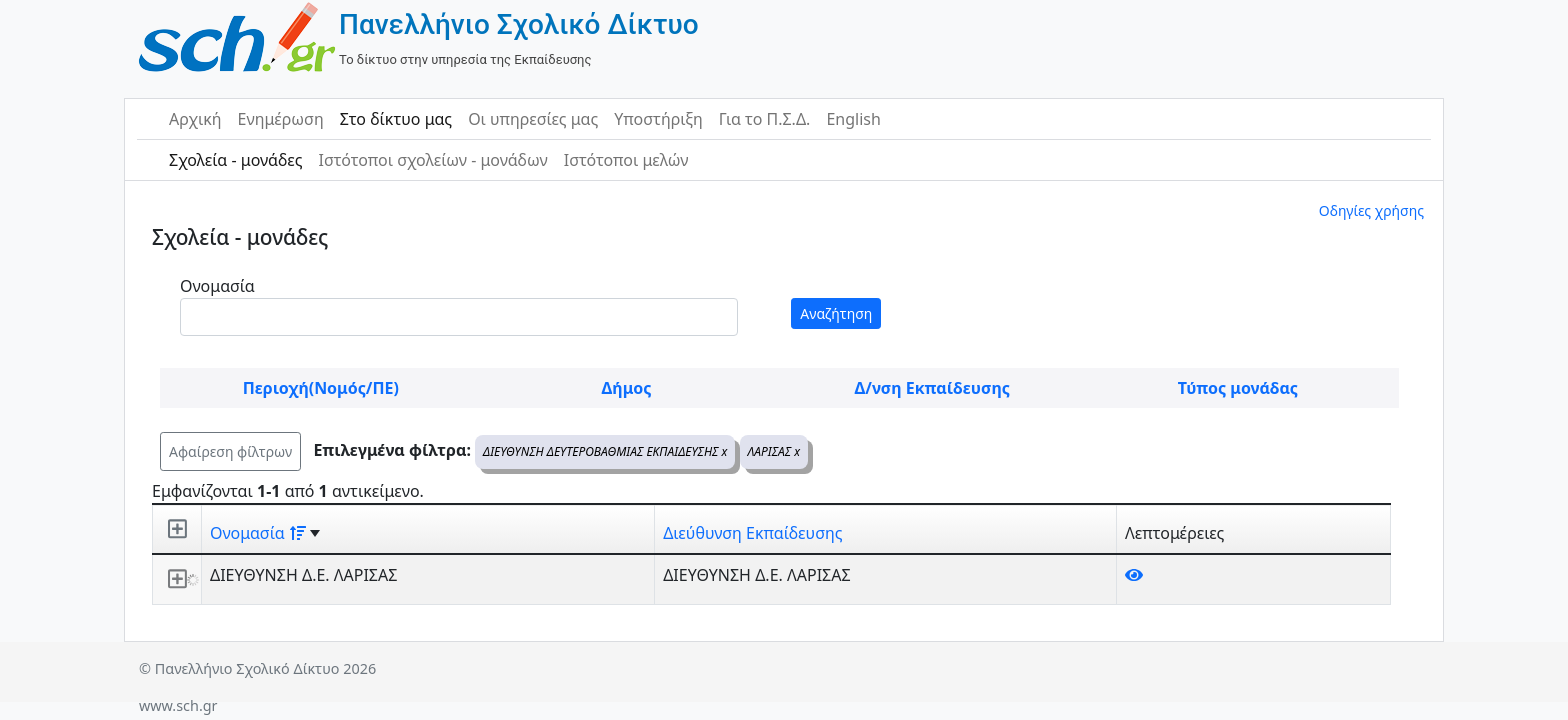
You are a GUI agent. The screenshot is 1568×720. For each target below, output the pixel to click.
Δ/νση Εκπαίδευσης (932, 388)
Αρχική (195, 119)
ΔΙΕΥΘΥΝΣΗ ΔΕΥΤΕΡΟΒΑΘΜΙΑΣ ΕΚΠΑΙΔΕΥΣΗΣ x (605, 451)
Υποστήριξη (658, 119)
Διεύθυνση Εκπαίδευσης (752, 533)
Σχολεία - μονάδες (235, 160)
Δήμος (627, 388)
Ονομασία (217, 286)
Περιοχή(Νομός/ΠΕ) (321, 388)
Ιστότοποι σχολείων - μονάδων (432, 160)
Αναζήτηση (836, 313)
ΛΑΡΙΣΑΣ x (774, 451)
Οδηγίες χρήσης (1371, 210)
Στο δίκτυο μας (396, 119)
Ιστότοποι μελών (626, 160)
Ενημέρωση (281, 119)
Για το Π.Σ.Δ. (765, 119)
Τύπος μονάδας (1238, 388)
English (853, 119)
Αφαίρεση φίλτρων (230, 451)
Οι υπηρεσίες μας (533, 119)
